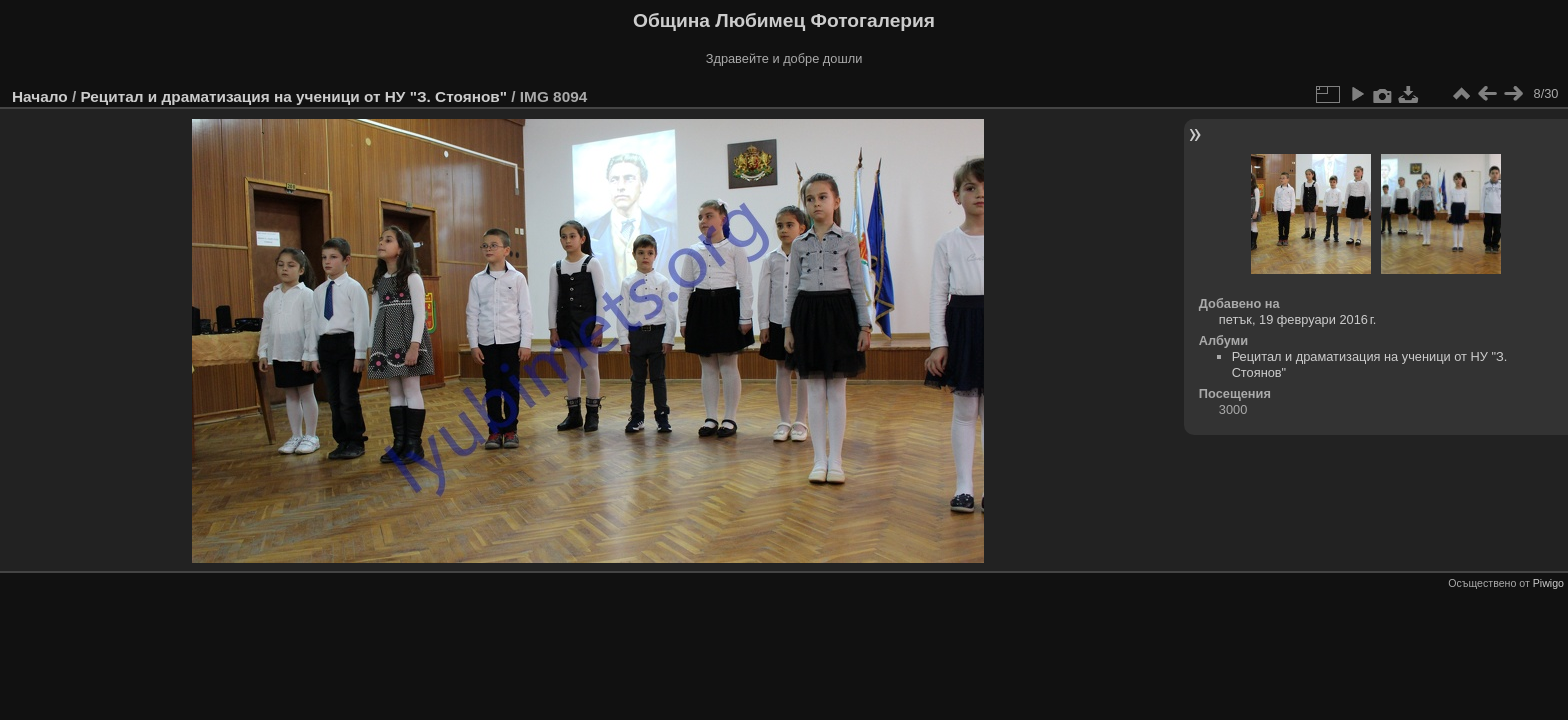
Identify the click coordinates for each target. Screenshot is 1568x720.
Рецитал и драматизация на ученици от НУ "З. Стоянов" (293, 96)
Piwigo (1548, 583)
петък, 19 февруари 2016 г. (1298, 319)
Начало (40, 96)
